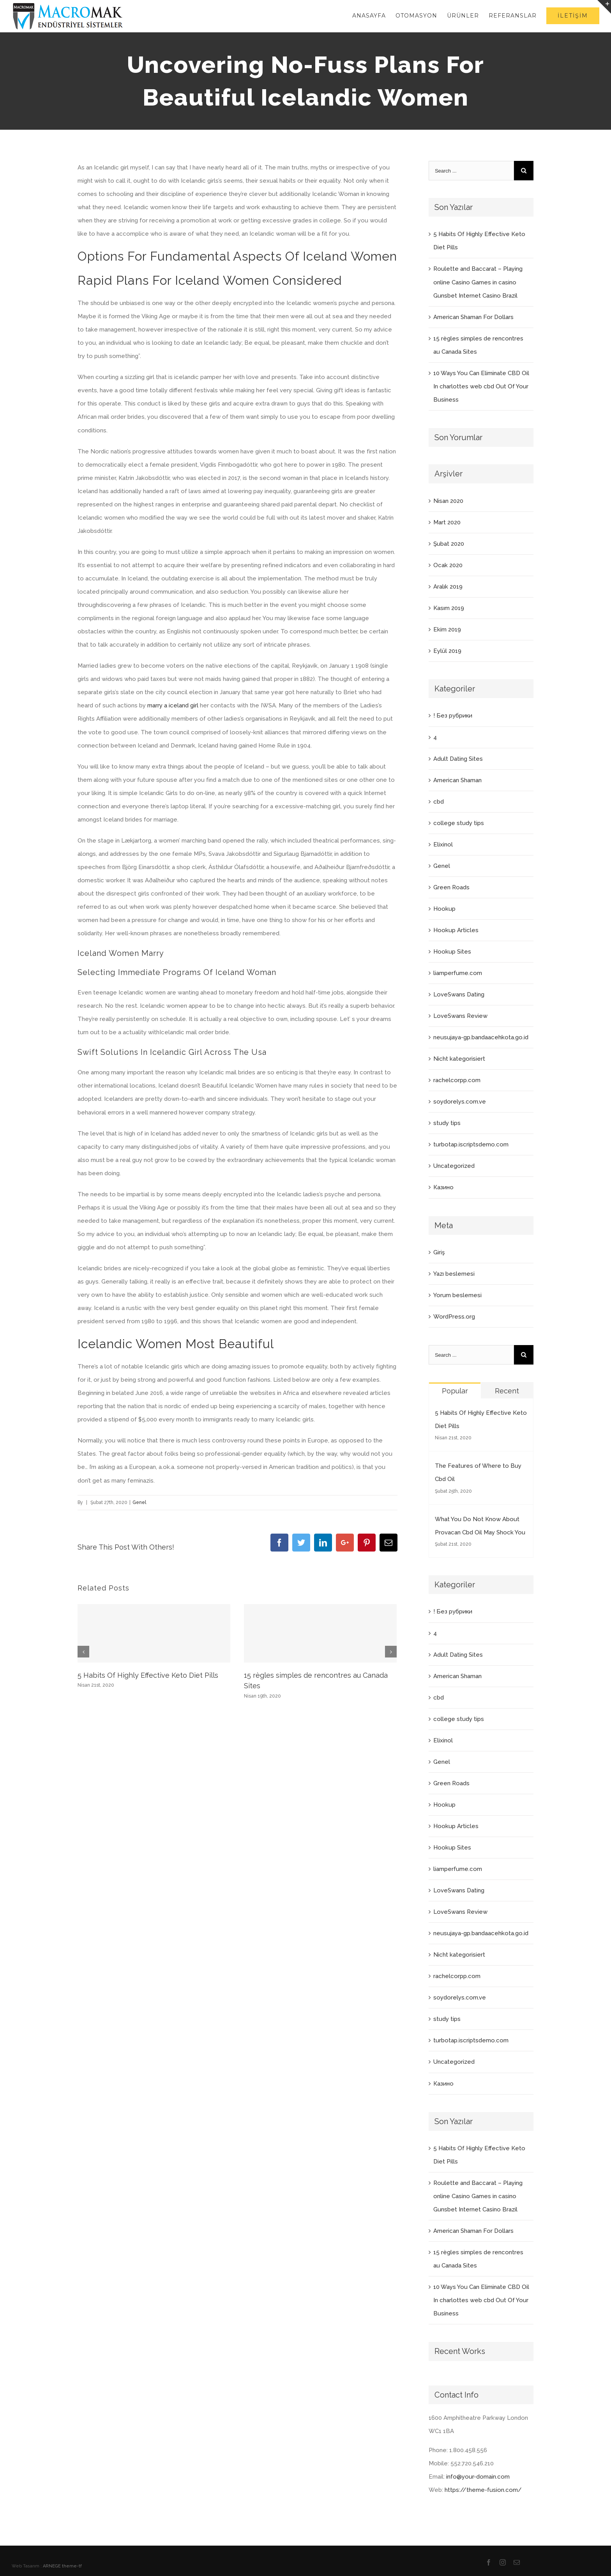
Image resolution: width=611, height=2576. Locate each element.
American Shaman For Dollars (473, 317)
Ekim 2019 (447, 629)
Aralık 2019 (448, 586)
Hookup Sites (452, 951)
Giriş (439, 1252)
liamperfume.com (457, 973)
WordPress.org (454, 1316)
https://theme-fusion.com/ (483, 2489)
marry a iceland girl (172, 705)
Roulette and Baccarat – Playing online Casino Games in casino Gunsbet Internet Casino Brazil (478, 282)
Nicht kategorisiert (459, 1058)
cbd (438, 801)
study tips (447, 1123)
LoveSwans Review (460, 1015)
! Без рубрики (452, 715)
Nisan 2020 (448, 500)
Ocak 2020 (448, 565)
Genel (139, 1502)
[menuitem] (374, 15)
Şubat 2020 (448, 543)
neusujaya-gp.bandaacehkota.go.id (480, 1037)
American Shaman (457, 780)
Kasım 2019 (448, 608)
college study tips (458, 823)
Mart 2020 (447, 522)
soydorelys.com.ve (459, 1101)
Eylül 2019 (447, 650)
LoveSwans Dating (458, 994)
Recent (507, 1391)
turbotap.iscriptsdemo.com (471, 1144)
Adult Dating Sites (458, 758)
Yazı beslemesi (454, 1273)
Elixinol (443, 844)
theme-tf (71, 2566)
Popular (455, 1391)
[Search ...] (471, 170)
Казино (443, 1187)
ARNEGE (52, 2566)
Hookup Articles (456, 930)
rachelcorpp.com (456, 1080)
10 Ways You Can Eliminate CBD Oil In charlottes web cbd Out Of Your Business (481, 386)
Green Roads (451, 887)
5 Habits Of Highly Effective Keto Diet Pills (148, 1675)
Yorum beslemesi (457, 1295)
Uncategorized (454, 1165)
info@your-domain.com (478, 2476)
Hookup (444, 908)
